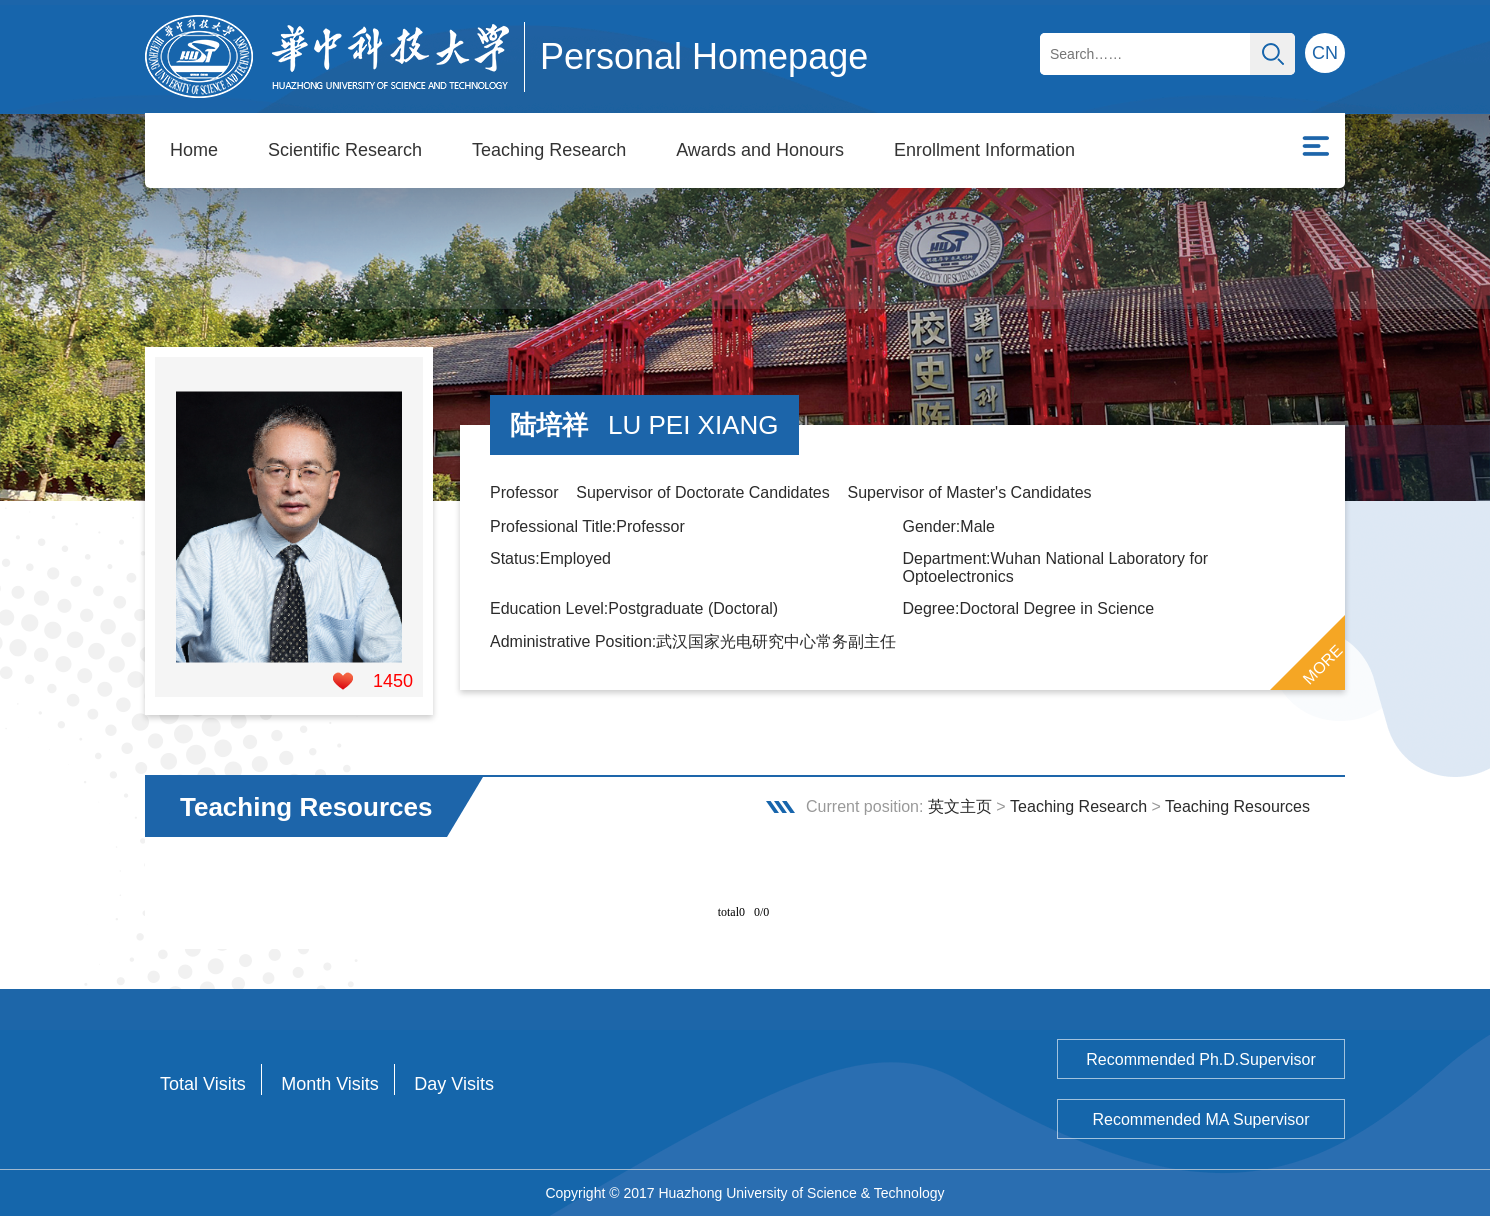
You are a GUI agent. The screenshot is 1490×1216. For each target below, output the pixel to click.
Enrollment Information (984, 150)
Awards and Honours (760, 150)
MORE (1323, 665)
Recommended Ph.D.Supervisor (1200, 1059)
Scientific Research (345, 150)
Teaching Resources (1237, 806)
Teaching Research (549, 150)
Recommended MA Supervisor (1201, 1119)
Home (194, 150)
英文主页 (960, 806)
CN (1325, 53)
